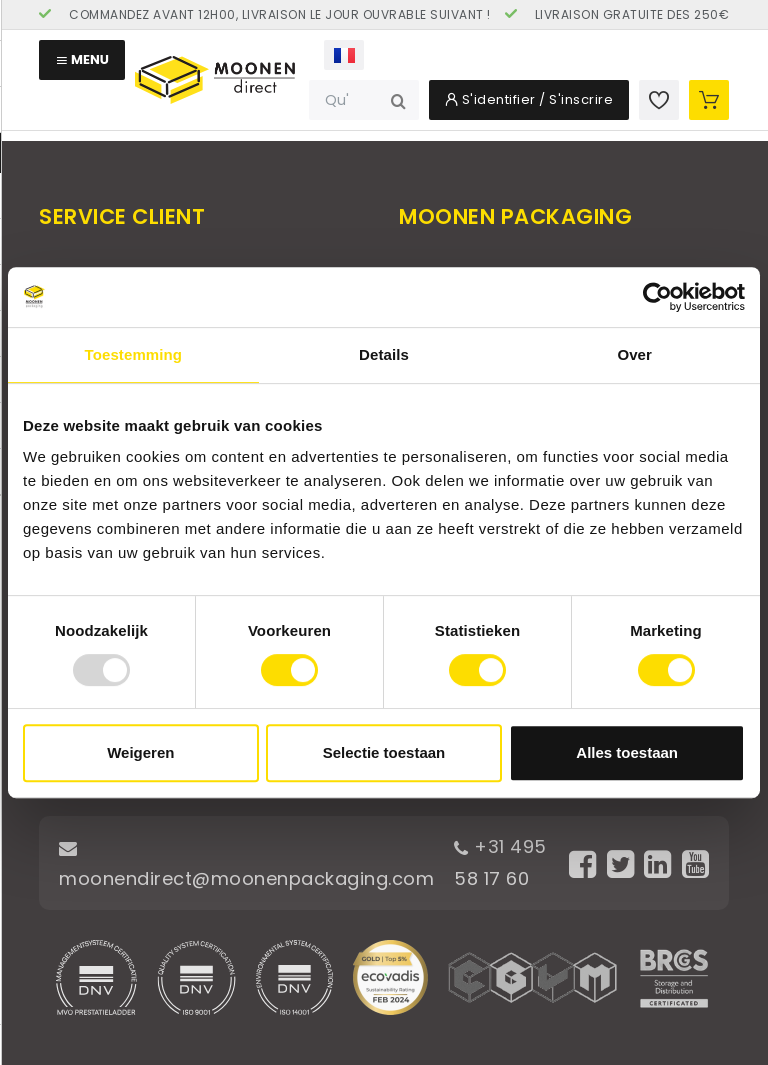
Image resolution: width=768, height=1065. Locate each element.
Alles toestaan (627, 752)
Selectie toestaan (384, 752)
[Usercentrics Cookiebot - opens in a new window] (657, 297)
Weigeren (140, 752)
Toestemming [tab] (134, 354)
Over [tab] (634, 354)
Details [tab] (384, 354)
